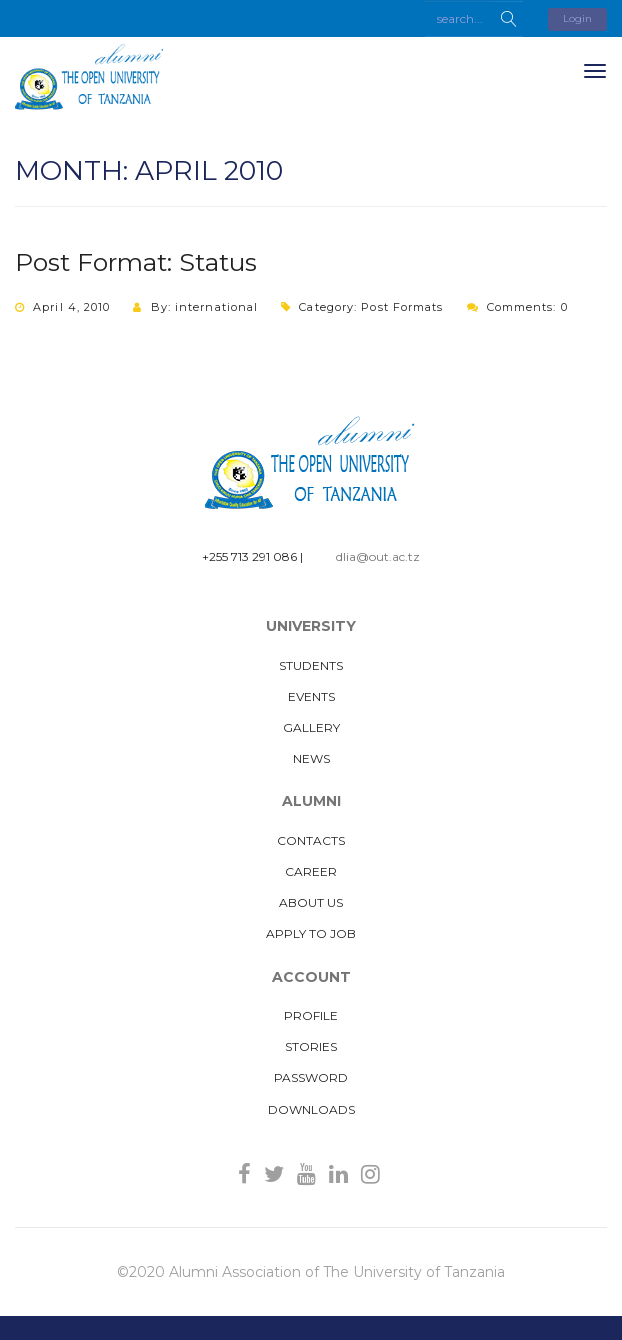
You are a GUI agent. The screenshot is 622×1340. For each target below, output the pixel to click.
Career (311, 871)
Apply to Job (311, 933)
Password (311, 1077)
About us (311, 902)
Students (311, 665)
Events (311, 696)
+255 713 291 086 (249, 556)
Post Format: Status (136, 262)
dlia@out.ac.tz (378, 556)
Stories (311, 1046)
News (311, 758)
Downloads (311, 1109)
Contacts (311, 840)
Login (577, 18)
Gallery (311, 727)
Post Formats (402, 307)
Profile (311, 1015)
